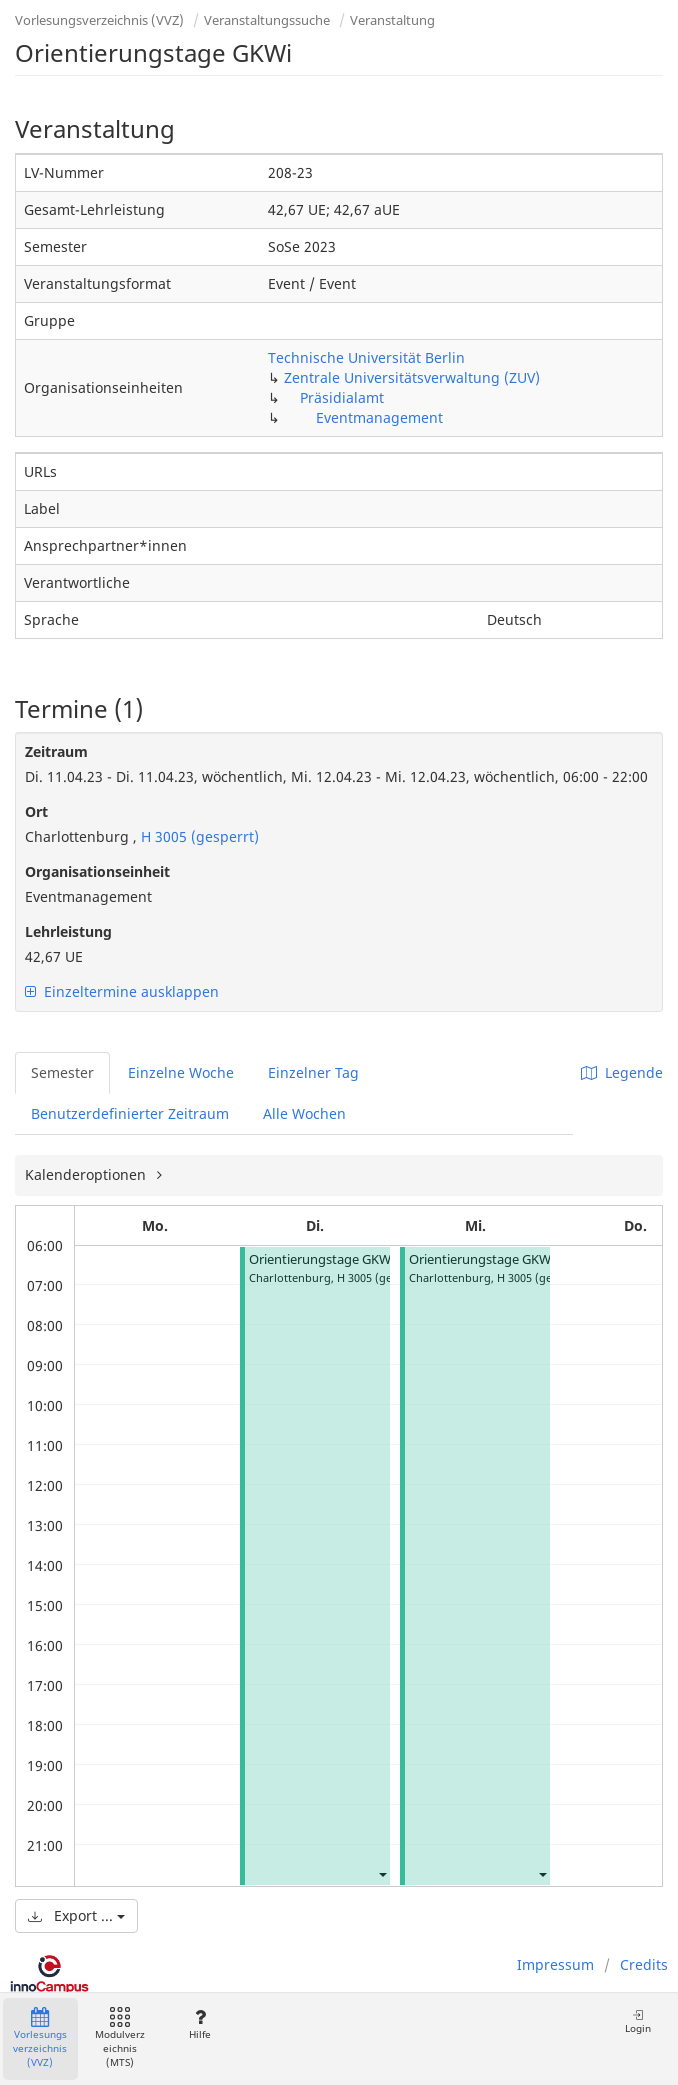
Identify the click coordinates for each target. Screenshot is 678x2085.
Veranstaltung (392, 20)
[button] (382, 1873)
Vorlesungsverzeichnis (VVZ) (99, 20)
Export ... (76, 1915)
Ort (36, 811)
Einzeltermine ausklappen (122, 991)
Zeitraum (56, 751)
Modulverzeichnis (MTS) (120, 2038)
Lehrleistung (68, 931)
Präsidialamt (342, 397)
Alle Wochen (304, 1113)
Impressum (555, 1964)
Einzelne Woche (181, 1072)
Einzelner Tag (313, 1072)
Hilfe (199, 2024)
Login (638, 2021)
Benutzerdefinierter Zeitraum (130, 1113)
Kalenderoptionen (87, 1174)
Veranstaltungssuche (267, 20)
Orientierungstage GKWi (321, 1259)
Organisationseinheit (97, 871)
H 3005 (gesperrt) (198, 836)
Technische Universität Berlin (366, 357)
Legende (622, 1072)
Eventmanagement (379, 417)
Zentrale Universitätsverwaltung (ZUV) (412, 377)
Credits (644, 1964)
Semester (62, 1072)
